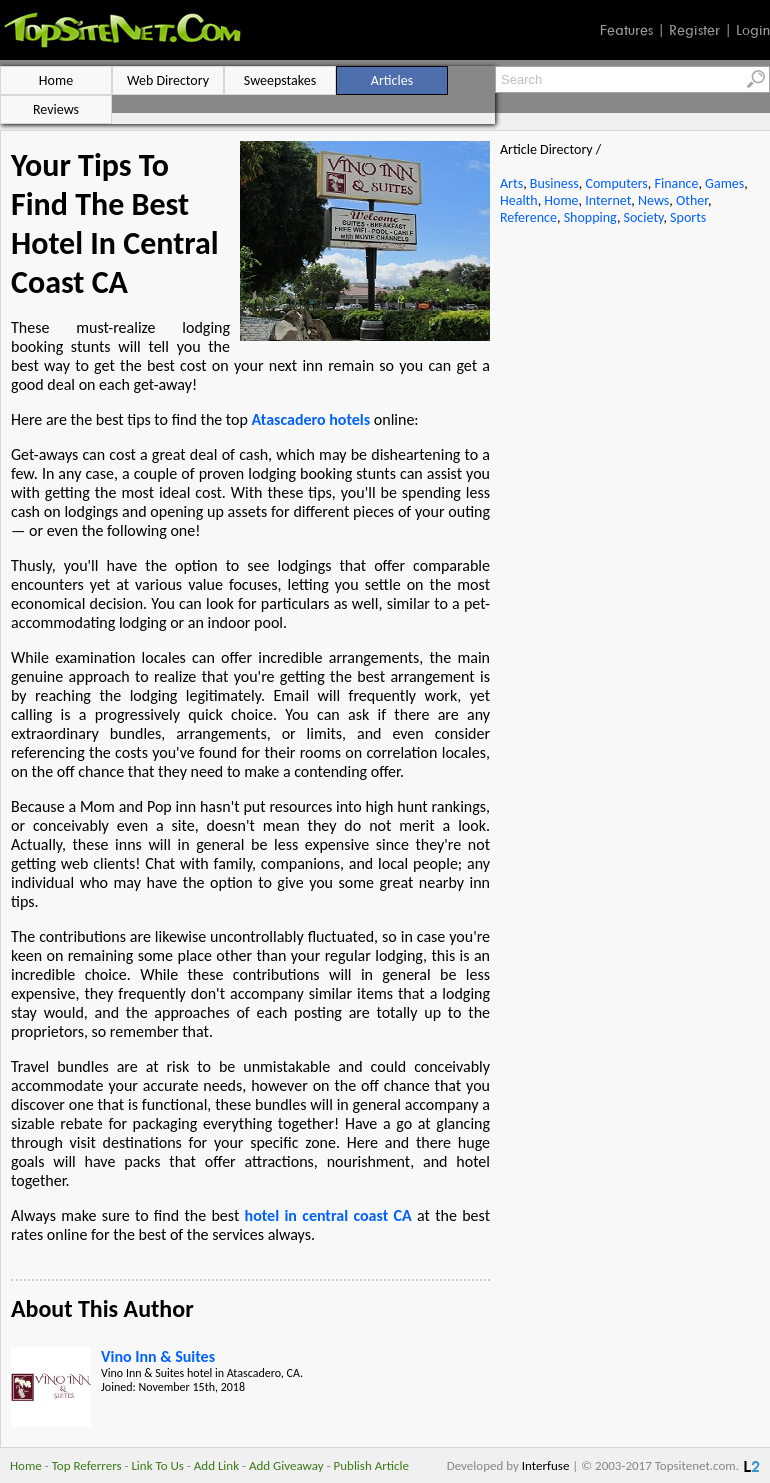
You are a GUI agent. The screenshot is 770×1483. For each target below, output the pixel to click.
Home (561, 200)
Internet (608, 200)
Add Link (216, 1465)
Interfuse (546, 1465)
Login (753, 30)
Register (694, 30)
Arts (511, 183)
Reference (528, 217)
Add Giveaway (286, 1465)
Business (554, 183)
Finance (676, 183)
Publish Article (371, 1465)
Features (626, 30)
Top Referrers (87, 1465)
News (653, 200)
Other (692, 200)
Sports (688, 217)
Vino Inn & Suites (158, 1356)
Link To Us (157, 1465)
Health (519, 200)
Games (724, 183)
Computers (616, 183)
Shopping (590, 217)
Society (644, 217)
